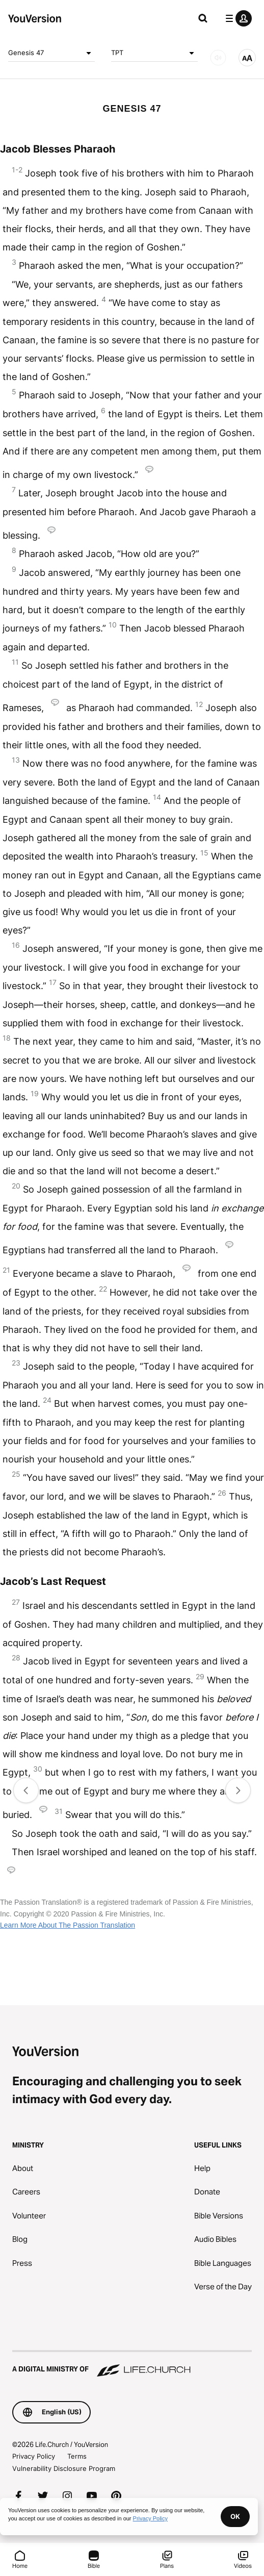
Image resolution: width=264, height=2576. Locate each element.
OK (235, 2516)
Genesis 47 (51, 53)
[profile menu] (236, 18)
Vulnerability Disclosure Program (63, 2468)
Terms (77, 2456)
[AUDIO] (218, 57)
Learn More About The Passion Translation (67, 1925)
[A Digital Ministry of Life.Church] (132, 2364)
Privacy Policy (33, 2456)
